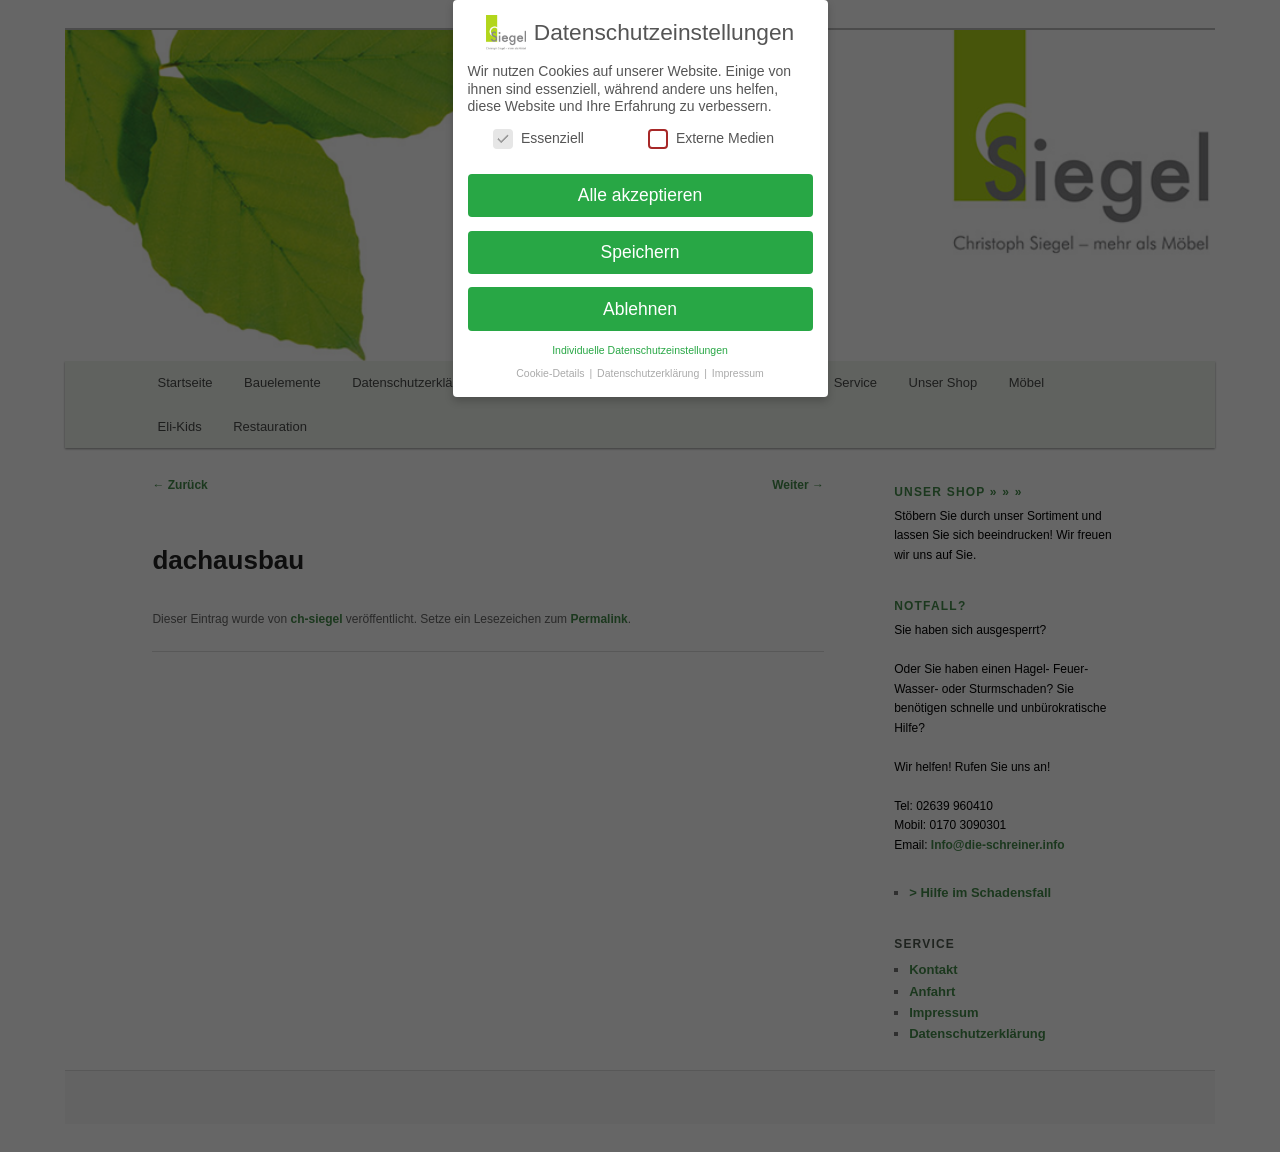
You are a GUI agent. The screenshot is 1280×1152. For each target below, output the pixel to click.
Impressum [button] (738, 373)
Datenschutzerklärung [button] (649, 373)
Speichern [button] (640, 252)
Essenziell (538, 138)
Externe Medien (711, 138)
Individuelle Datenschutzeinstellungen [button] (640, 350)
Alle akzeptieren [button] (640, 195)
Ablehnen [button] (640, 309)
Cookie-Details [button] (551, 373)
